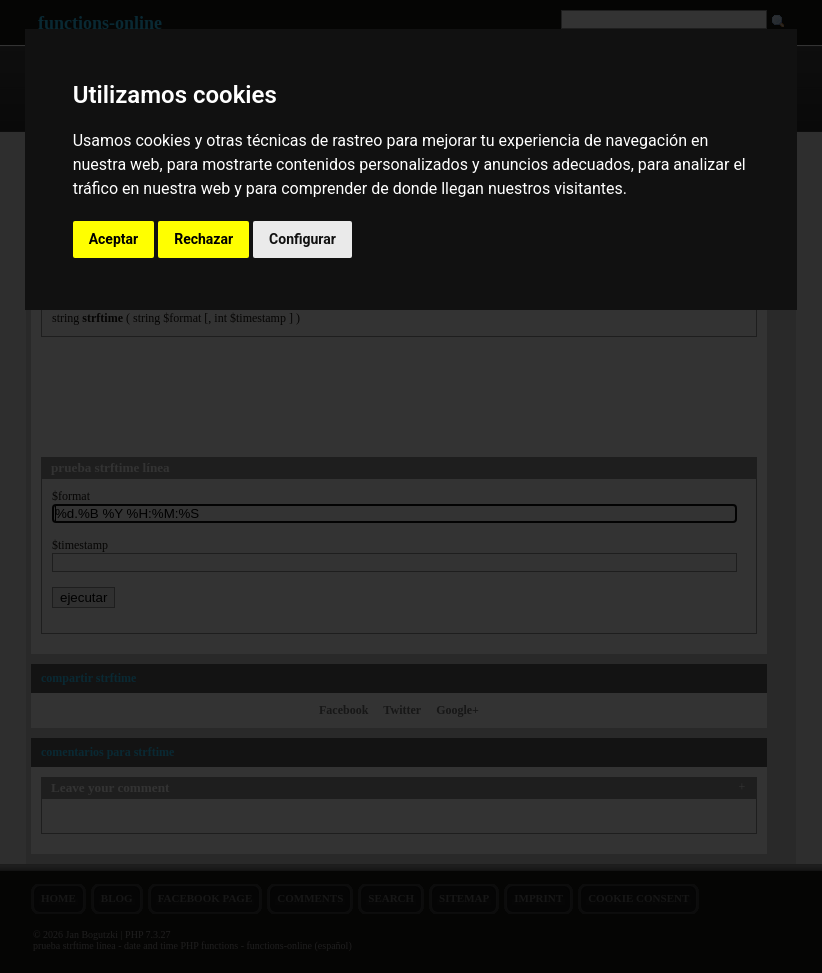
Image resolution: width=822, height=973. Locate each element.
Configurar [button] (302, 239)
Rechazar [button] (203, 239)
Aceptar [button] (114, 239)
